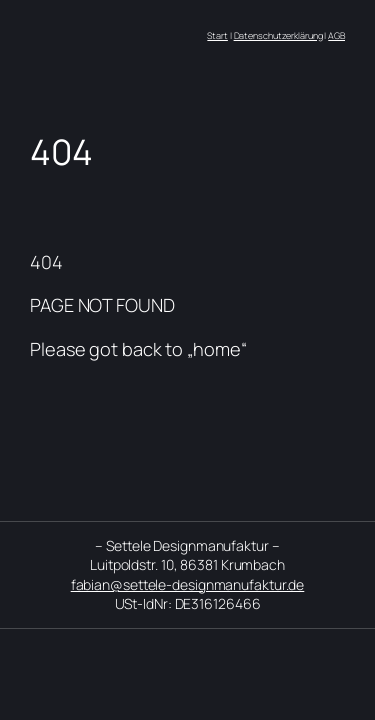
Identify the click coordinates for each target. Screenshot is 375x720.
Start (217, 35)
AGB (336, 35)
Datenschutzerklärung (278, 35)
